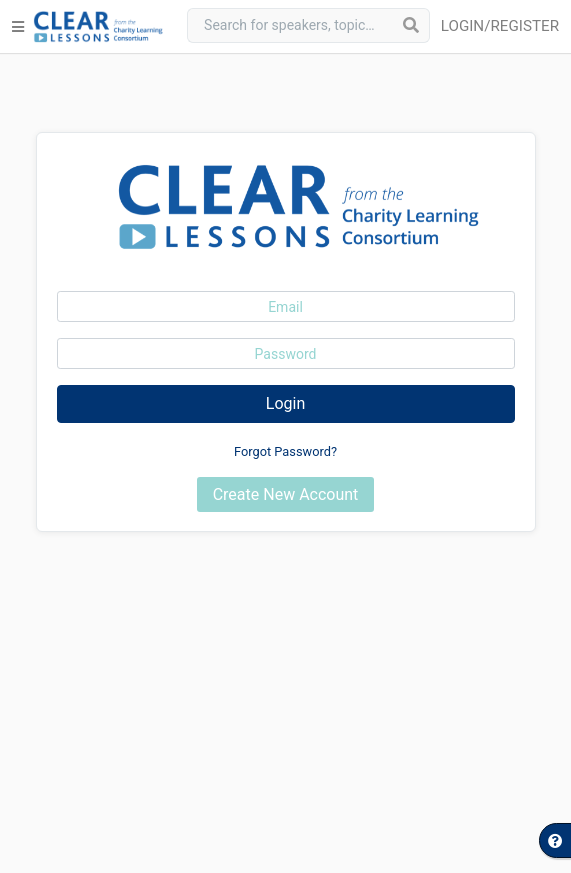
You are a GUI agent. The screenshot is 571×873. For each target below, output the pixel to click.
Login (285, 403)
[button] (504, 26)
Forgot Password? (285, 451)
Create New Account (286, 494)
